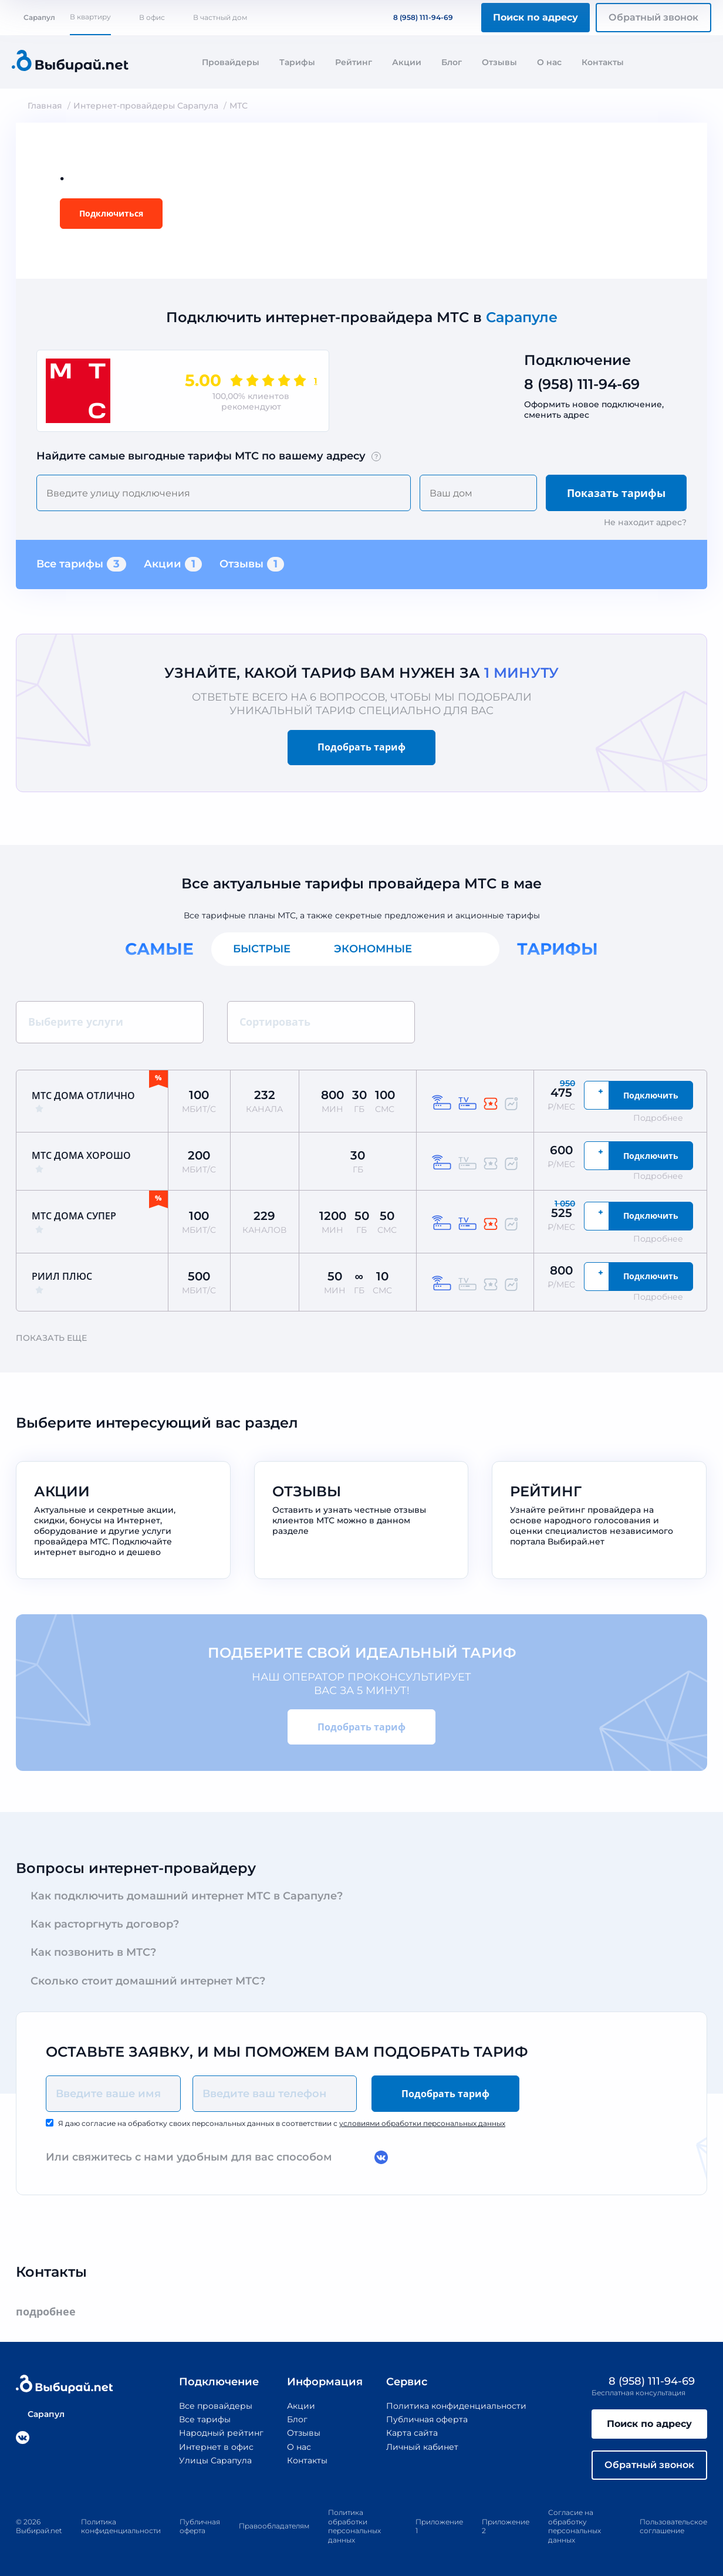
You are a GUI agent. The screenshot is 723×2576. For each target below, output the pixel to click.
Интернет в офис (216, 2447)
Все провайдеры (215, 2406)
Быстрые (261, 948)
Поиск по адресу (535, 17)
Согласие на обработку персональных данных (574, 2526)
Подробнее (663, 1118)
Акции (406, 62)
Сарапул (33, 17)
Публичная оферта (427, 2419)
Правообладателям (274, 2525)
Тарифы (297, 62)
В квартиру (90, 16)
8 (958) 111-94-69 (416, 17)
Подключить (650, 1095)
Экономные (373, 948)
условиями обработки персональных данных (422, 2123)
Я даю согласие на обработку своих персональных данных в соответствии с (281, 2123)
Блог (451, 62)
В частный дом (220, 17)
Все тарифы (81, 564)
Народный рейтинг (221, 2433)
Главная (45, 105)
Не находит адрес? (645, 522)
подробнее (51, 2311)
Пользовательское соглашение (673, 2526)
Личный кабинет (422, 2447)
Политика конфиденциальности (456, 2406)
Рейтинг (353, 62)
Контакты (603, 62)
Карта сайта (412, 2433)
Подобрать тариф (361, 747)
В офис (152, 17)
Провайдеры (230, 62)
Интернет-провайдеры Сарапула (145, 105)
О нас (549, 62)
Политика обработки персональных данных (354, 2526)
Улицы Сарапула (215, 2460)
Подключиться (111, 213)
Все (466, 948)
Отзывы (499, 62)
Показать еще (57, 1338)
